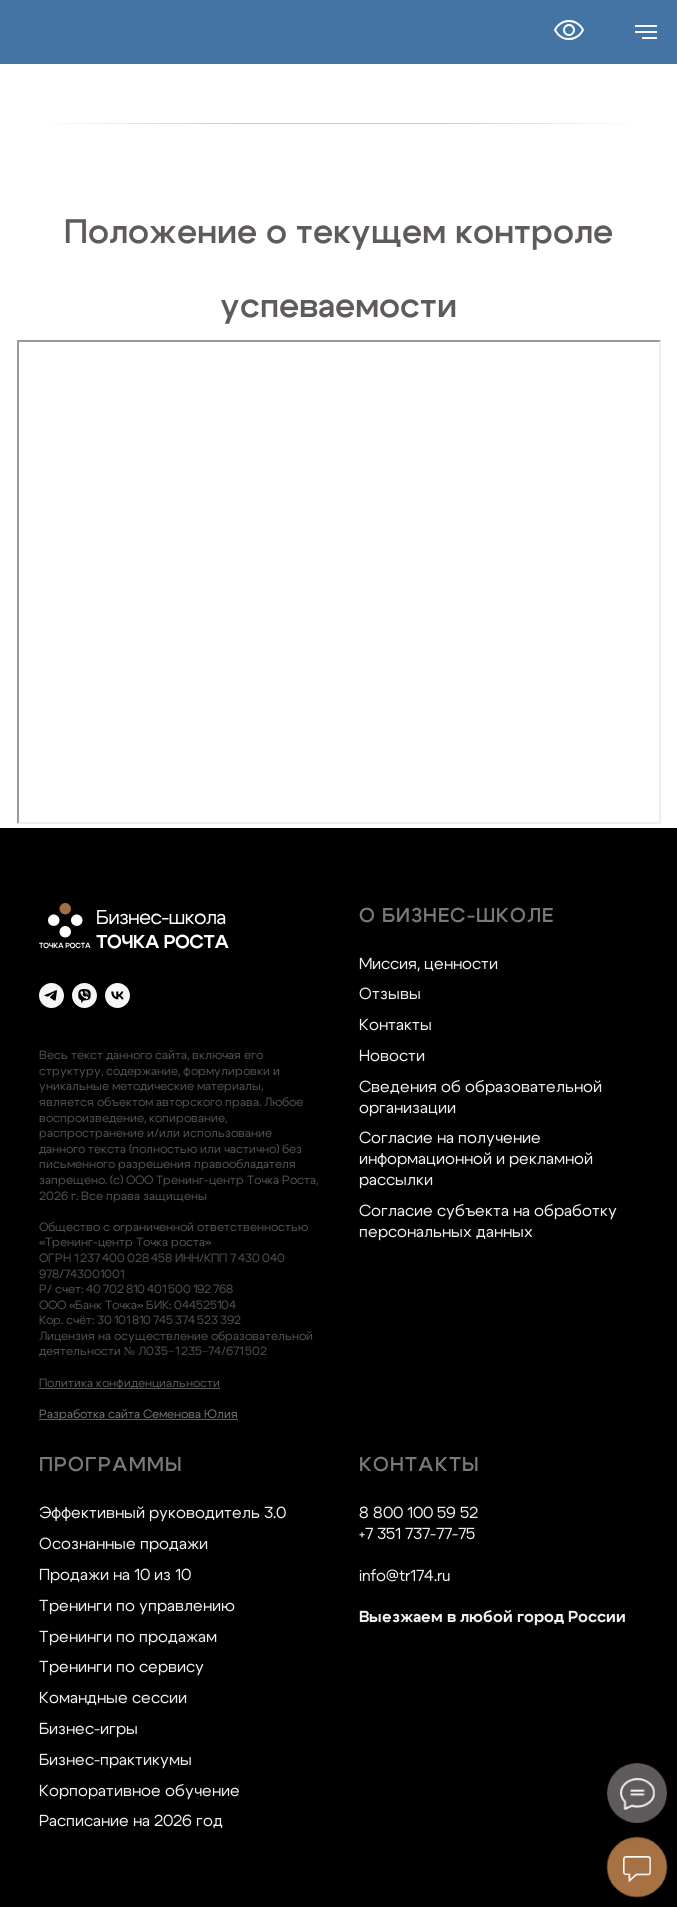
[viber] (84, 995)
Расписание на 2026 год (131, 1821)
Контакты (395, 1025)
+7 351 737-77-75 (417, 1534)
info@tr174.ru (404, 1576)
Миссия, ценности (428, 964)
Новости (392, 1056)
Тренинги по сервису (121, 1667)
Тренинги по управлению (137, 1606)
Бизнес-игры (88, 1729)
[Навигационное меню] (646, 32)
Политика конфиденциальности (129, 1383)
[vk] (117, 995)
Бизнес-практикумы (115, 1760)
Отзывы (390, 994)
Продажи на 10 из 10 (115, 1575)
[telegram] (51, 995)
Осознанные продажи (123, 1544)
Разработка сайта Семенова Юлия (138, 1414)
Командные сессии (113, 1698)
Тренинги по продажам (128, 1637)
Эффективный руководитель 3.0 (162, 1513)
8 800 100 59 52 (418, 1513)
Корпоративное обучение (139, 1791)
